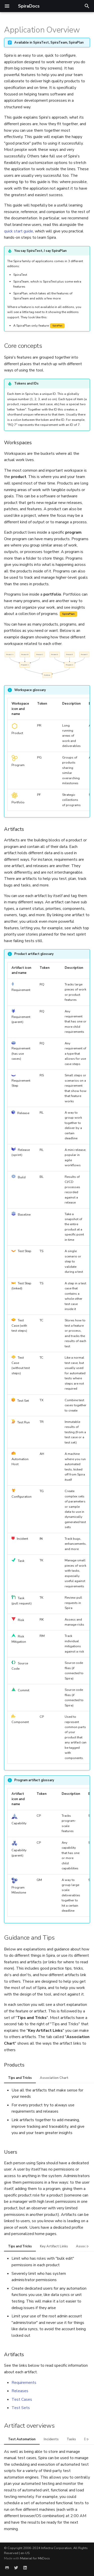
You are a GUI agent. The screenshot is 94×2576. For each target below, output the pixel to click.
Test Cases (22, 2399)
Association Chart (54, 2078)
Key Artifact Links (54, 2246)
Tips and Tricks (20, 2078)
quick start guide (18, 231)
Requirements (24, 2382)
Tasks (71, 2439)
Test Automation (22, 2439)
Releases (20, 2391)
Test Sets (21, 2408)
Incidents (51, 2439)
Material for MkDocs (35, 2558)
